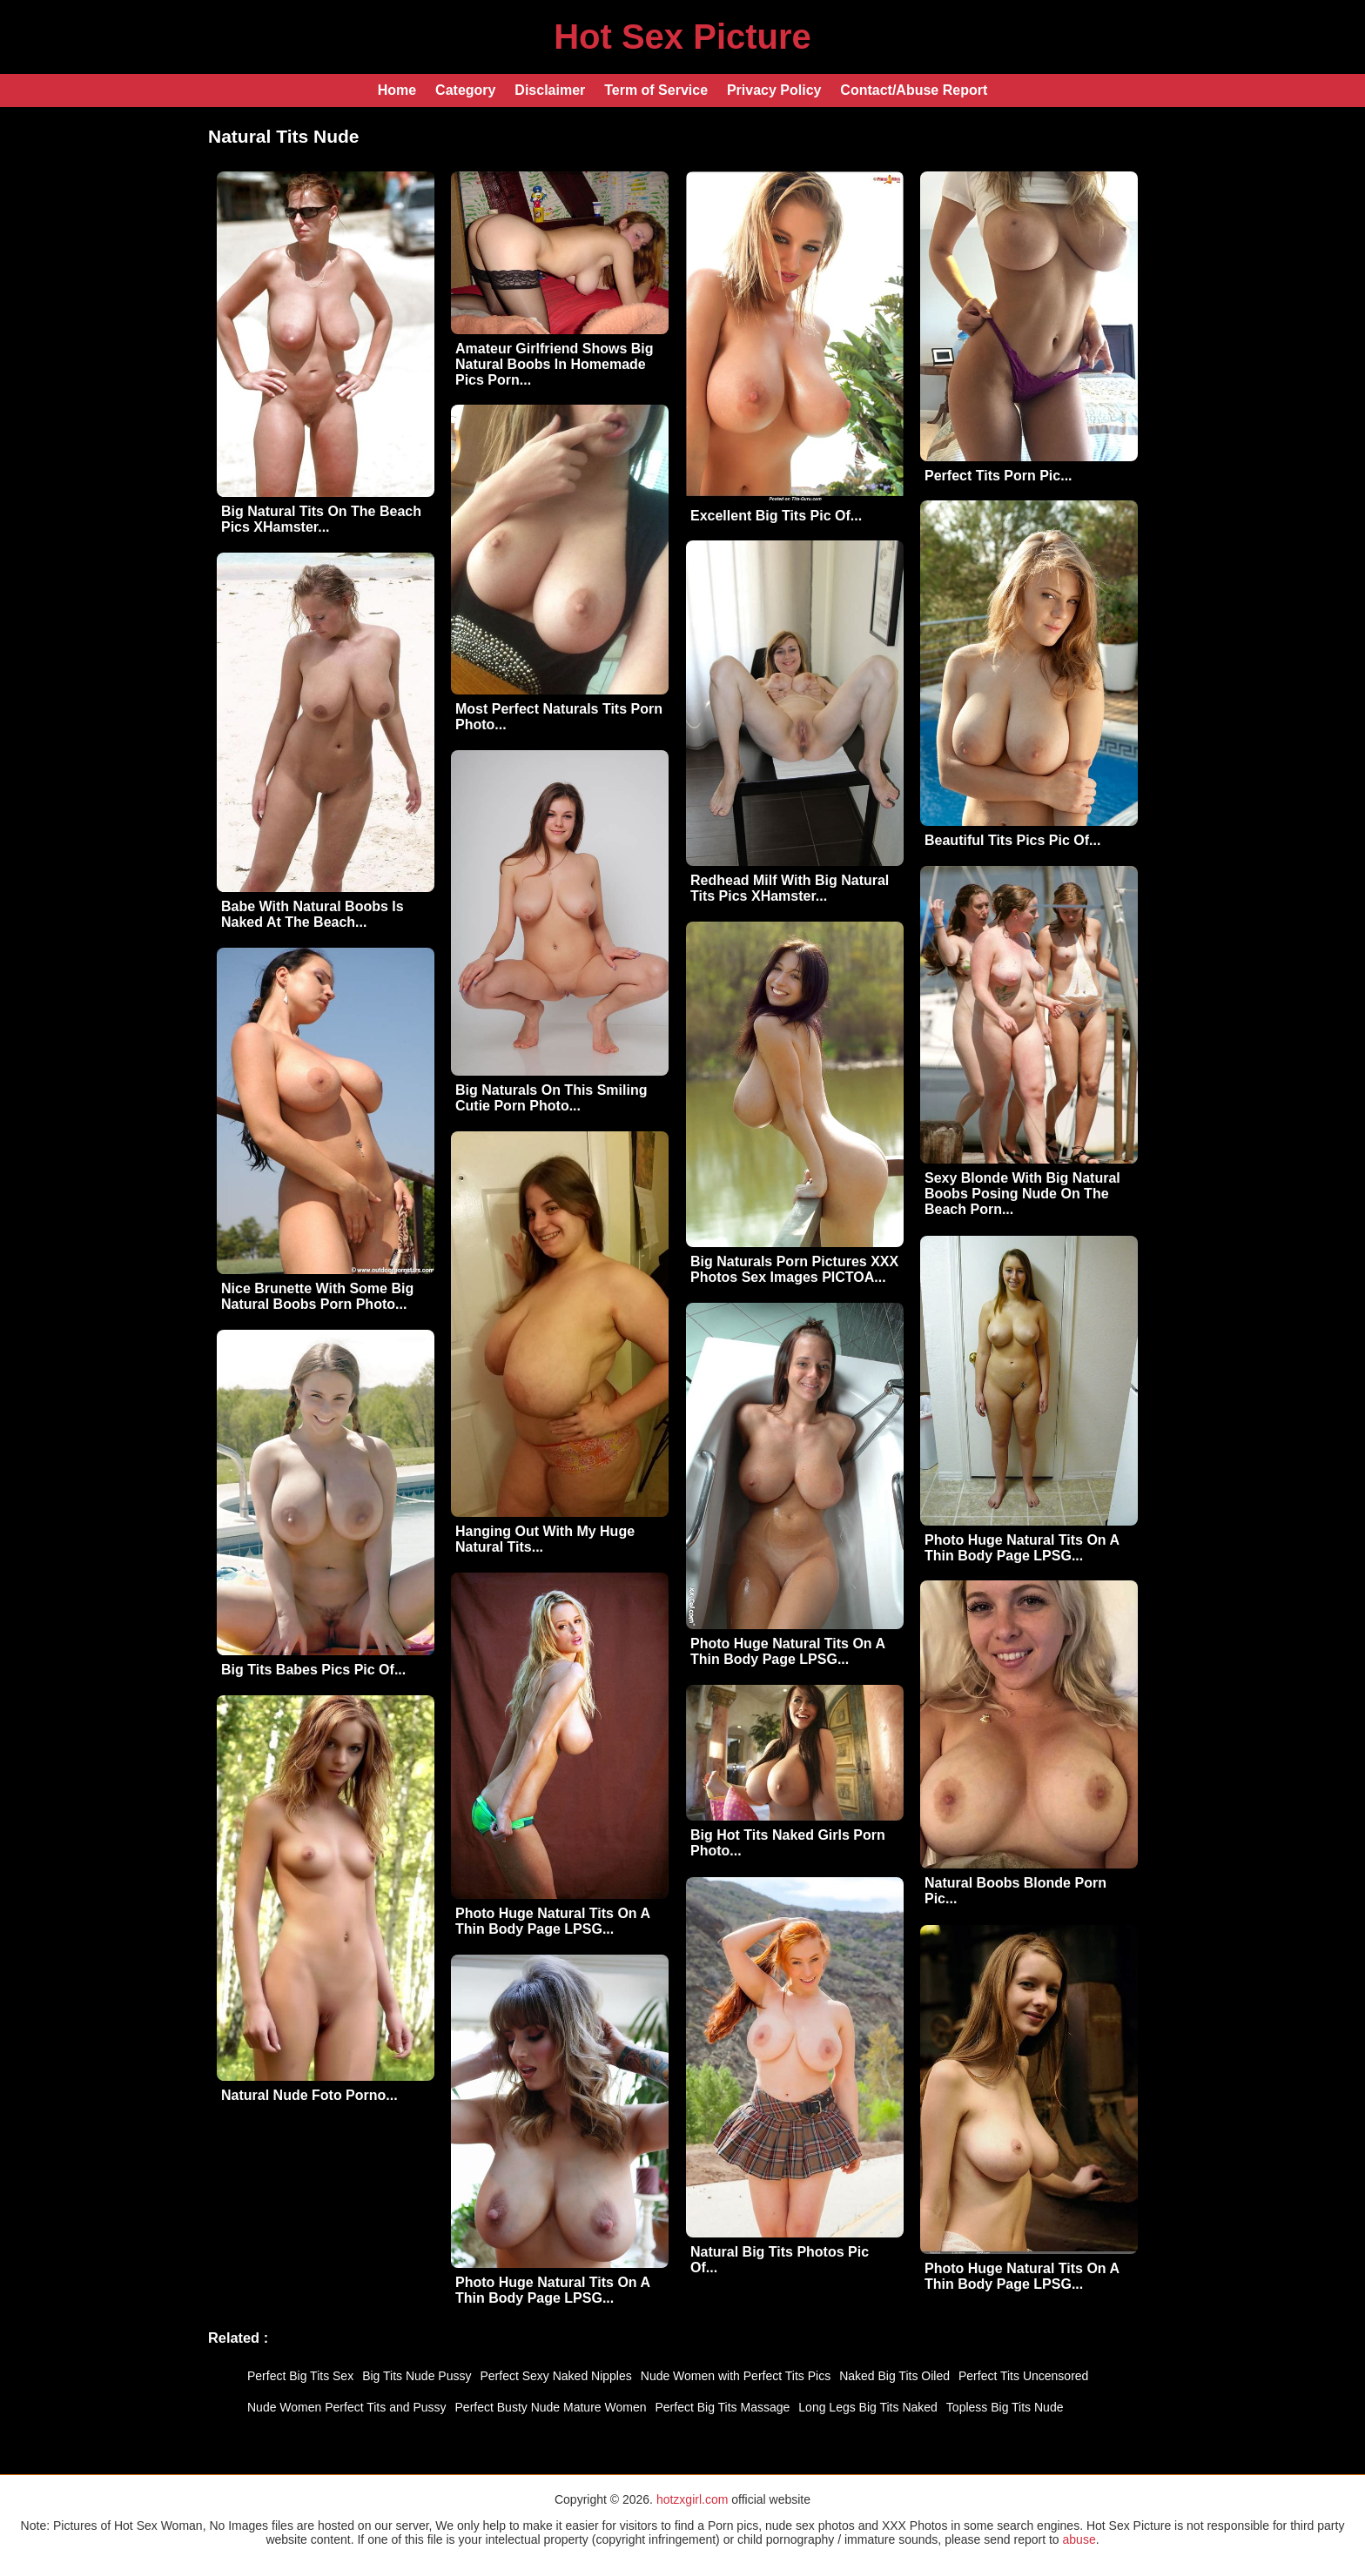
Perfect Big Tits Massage (722, 2407)
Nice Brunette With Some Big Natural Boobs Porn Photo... (317, 1296)
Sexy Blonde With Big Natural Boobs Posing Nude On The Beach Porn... (1022, 1194)
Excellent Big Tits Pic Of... (776, 515)
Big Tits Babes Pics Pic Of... (313, 1669)
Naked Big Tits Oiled (894, 2376)
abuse (1079, 2539)
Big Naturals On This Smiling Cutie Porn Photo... (551, 1098)
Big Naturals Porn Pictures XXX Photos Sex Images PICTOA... (794, 1269)
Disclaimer (549, 90)
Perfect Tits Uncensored (1023, 2376)
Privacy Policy (774, 90)
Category (465, 90)
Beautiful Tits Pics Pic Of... (1012, 840)
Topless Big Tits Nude (1005, 2407)
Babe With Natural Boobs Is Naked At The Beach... (312, 914)
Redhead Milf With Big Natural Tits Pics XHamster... (789, 888)
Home (397, 90)
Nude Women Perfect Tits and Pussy (347, 2407)
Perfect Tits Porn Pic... (998, 475)
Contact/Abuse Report (913, 90)
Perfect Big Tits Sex (300, 2376)
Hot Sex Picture (682, 36)
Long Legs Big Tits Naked (868, 2407)
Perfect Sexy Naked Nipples (555, 2376)
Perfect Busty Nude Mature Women (551, 2407)
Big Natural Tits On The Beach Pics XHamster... (321, 519)
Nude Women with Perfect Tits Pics (735, 2376)
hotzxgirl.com (692, 2499)
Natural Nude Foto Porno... (309, 2095)
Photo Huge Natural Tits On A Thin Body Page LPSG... (1022, 1548)
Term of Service (656, 90)
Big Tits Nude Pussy (416, 2376)
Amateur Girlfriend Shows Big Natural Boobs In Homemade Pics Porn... (554, 364)
